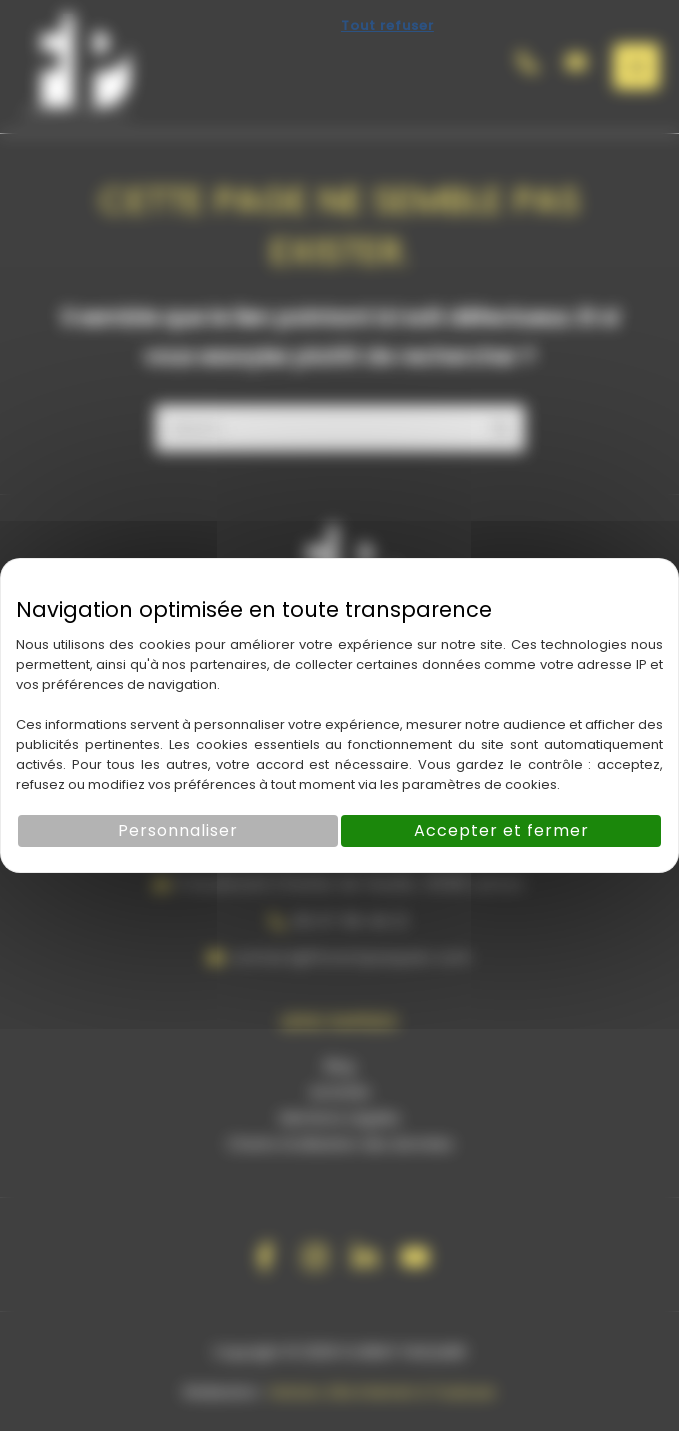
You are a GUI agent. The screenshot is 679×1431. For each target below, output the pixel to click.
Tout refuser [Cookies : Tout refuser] (387, 25)
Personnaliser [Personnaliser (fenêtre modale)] (178, 830)
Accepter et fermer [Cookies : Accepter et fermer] (501, 830)
